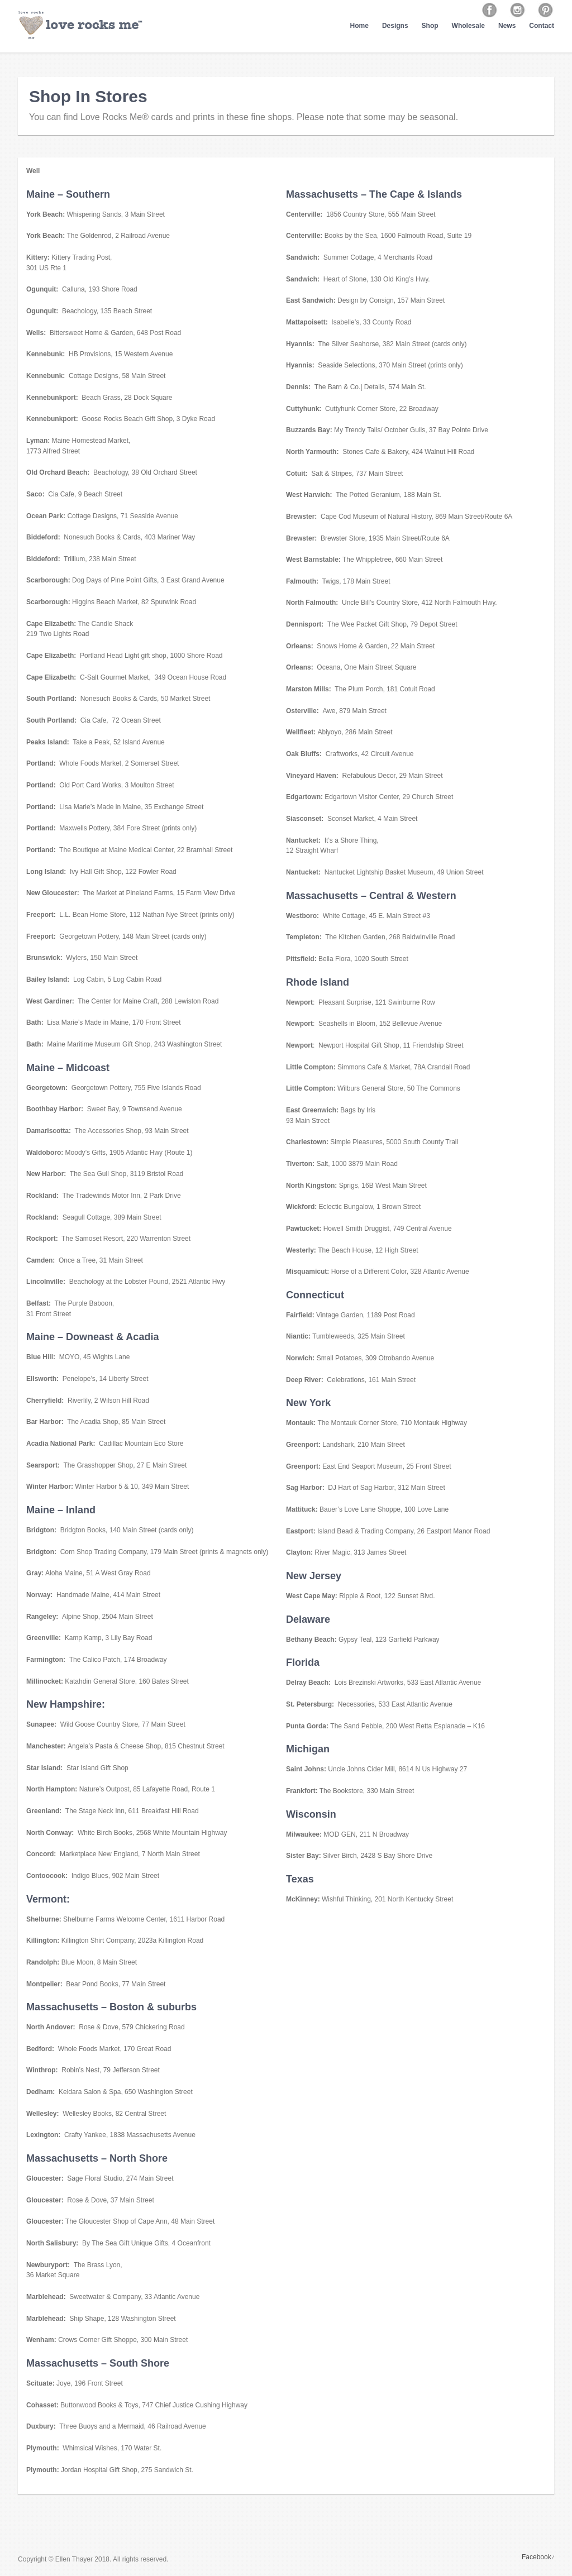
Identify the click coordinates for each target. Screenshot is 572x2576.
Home (359, 26)
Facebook (536, 2557)
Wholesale (468, 26)
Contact (541, 26)
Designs (395, 26)
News (507, 26)
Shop (430, 26)
